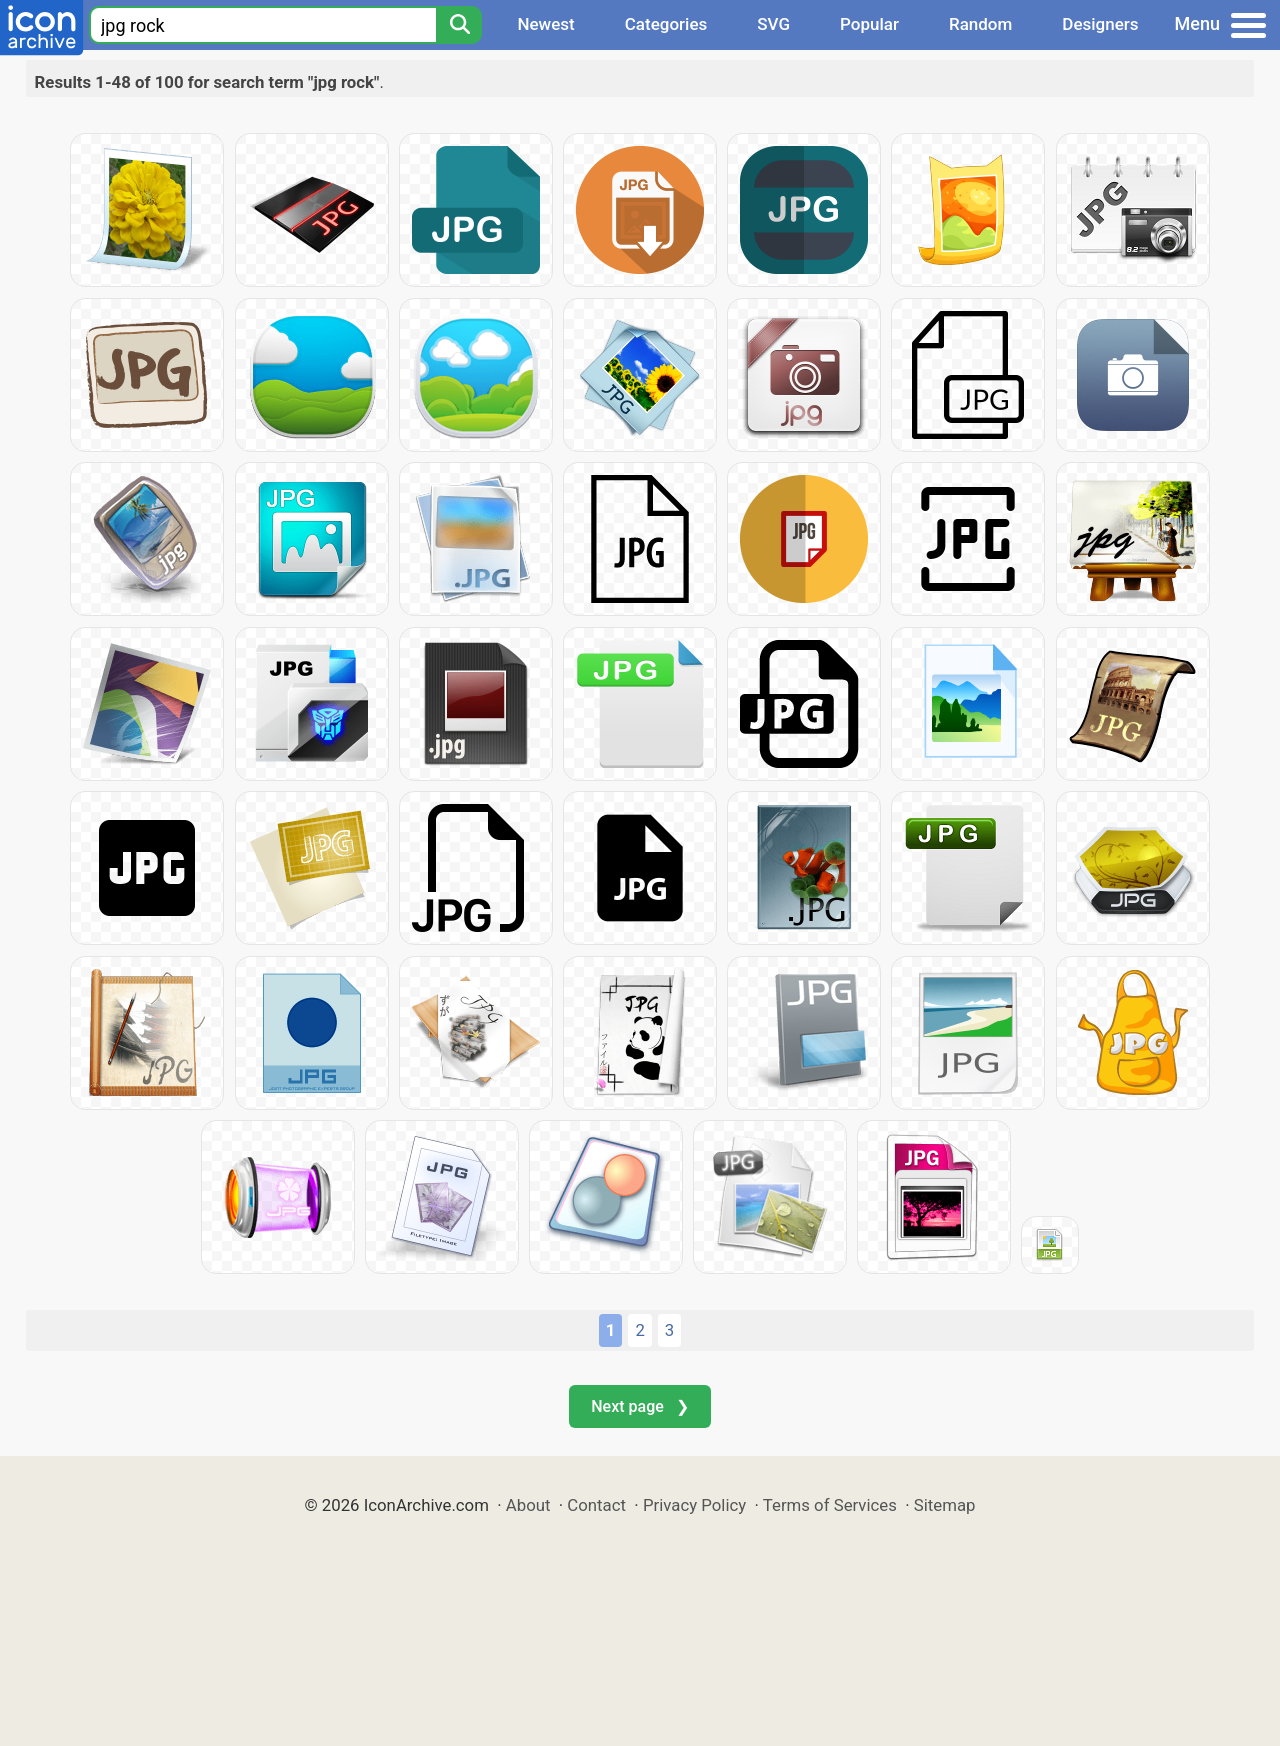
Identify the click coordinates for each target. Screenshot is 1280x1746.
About (528, 1505)
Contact (596, 1505)
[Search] (459, 25)
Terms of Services (830, 1505)
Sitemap (945, 1505)
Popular (869, 24)
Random (980, 24)
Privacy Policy (694, 1505)
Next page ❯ (639, 1406)
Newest (545, 24)
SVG (773, 24)
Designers (1100, 24)
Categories (666, 24)
